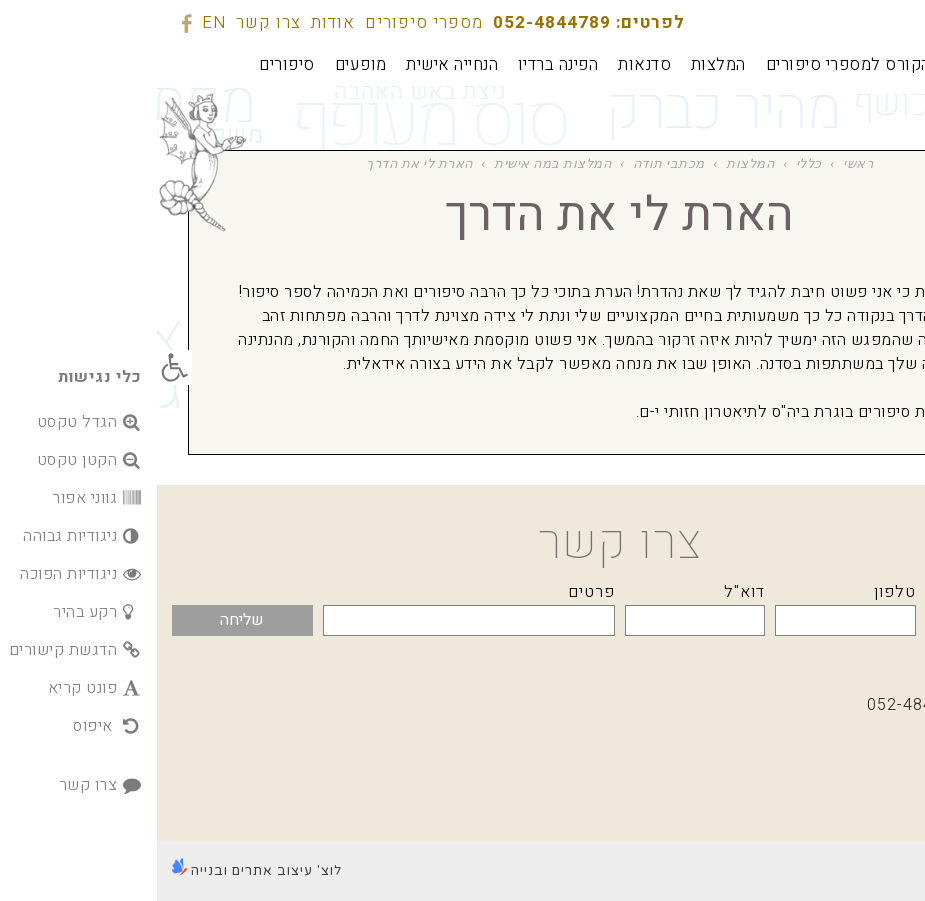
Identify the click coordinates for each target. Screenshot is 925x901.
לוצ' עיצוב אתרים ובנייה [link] (100, 871)
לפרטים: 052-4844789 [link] (432, 22)
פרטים (434, 592)
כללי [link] (652, 163)
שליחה (85, 620)
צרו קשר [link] (111, 22)
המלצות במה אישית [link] (395, 163)
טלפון (738, 592)
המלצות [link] (593, 163)
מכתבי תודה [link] (512, 163)
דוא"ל (587, 592)
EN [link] (57, 22)
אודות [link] (176, 22)
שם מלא (879, 592)
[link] (17, 367)
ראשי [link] (701, 163)
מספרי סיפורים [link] (267, 22)
